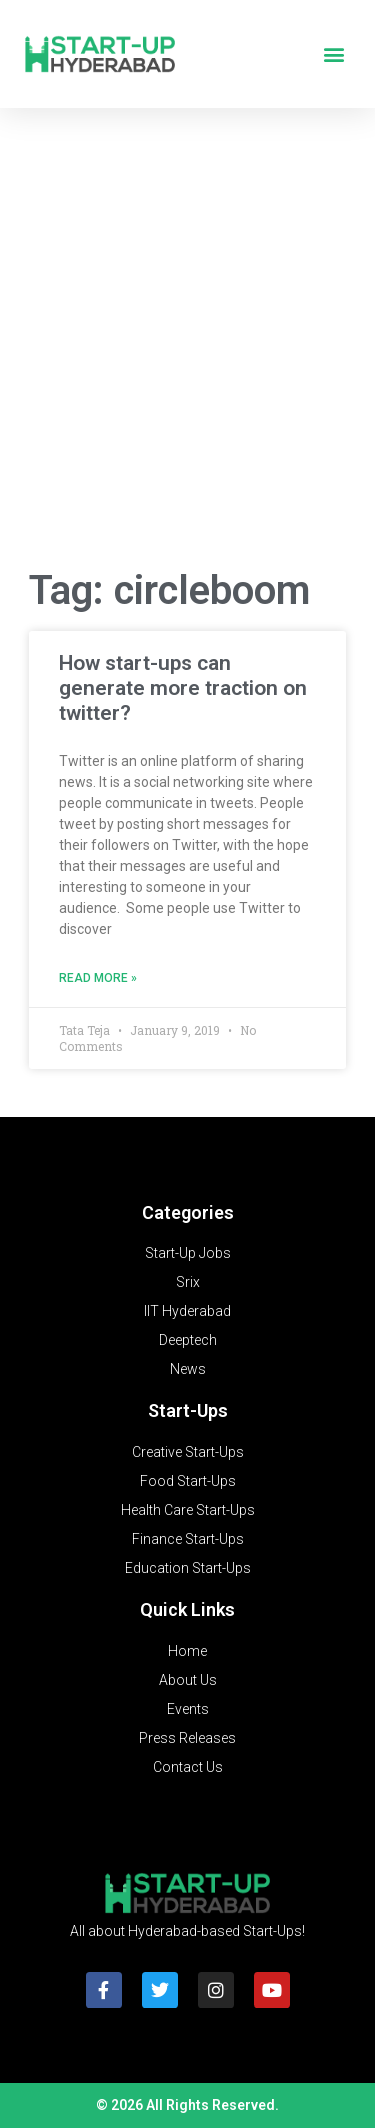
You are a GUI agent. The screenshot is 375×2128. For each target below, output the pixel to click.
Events (188, 1709)
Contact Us (188, 1767)
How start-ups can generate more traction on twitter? (183, 688)
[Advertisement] (187, 343)
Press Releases (187, 1738)
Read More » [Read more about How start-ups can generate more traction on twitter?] (98, 978)
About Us (188, 1680)
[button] (333, 54)
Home (187, 1651)
